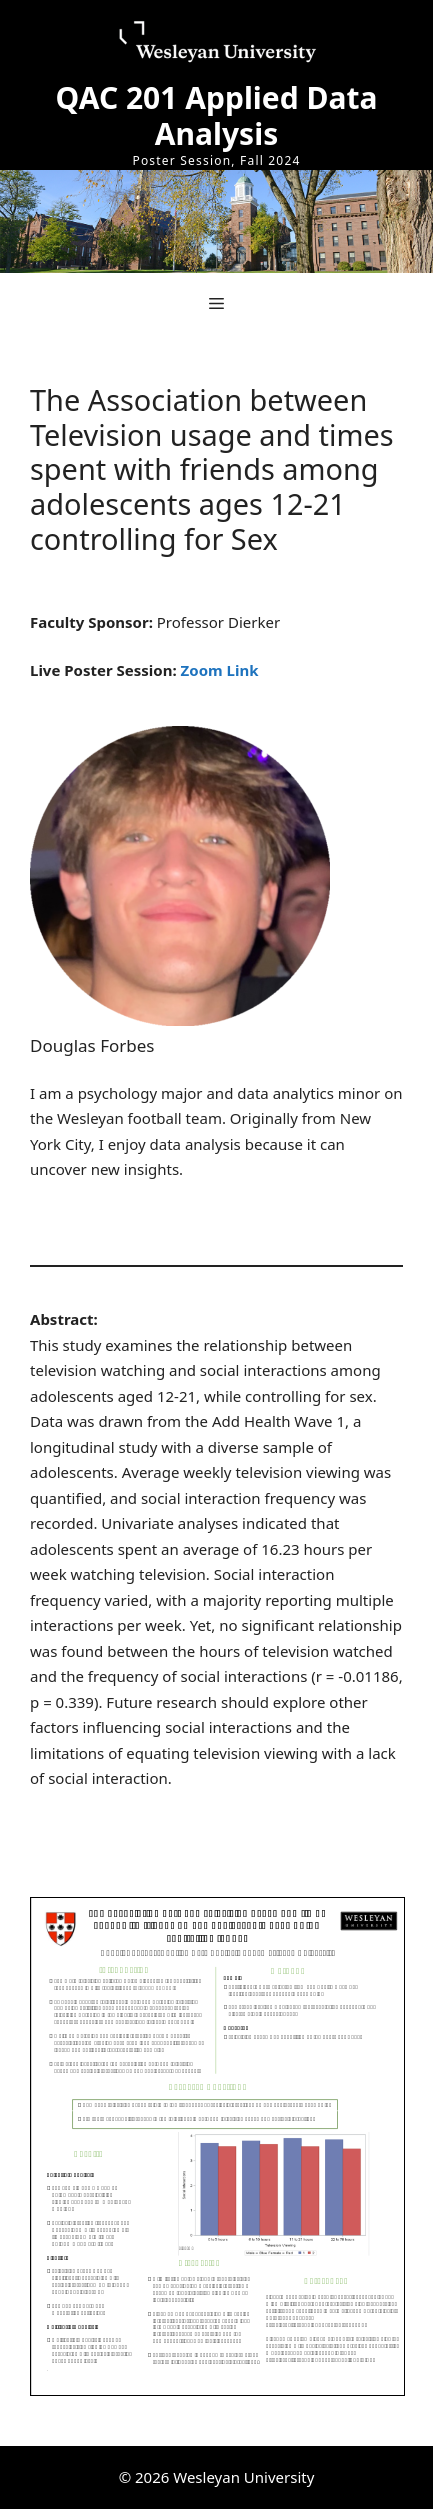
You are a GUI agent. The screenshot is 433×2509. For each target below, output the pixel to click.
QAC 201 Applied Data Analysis (217, 115)
